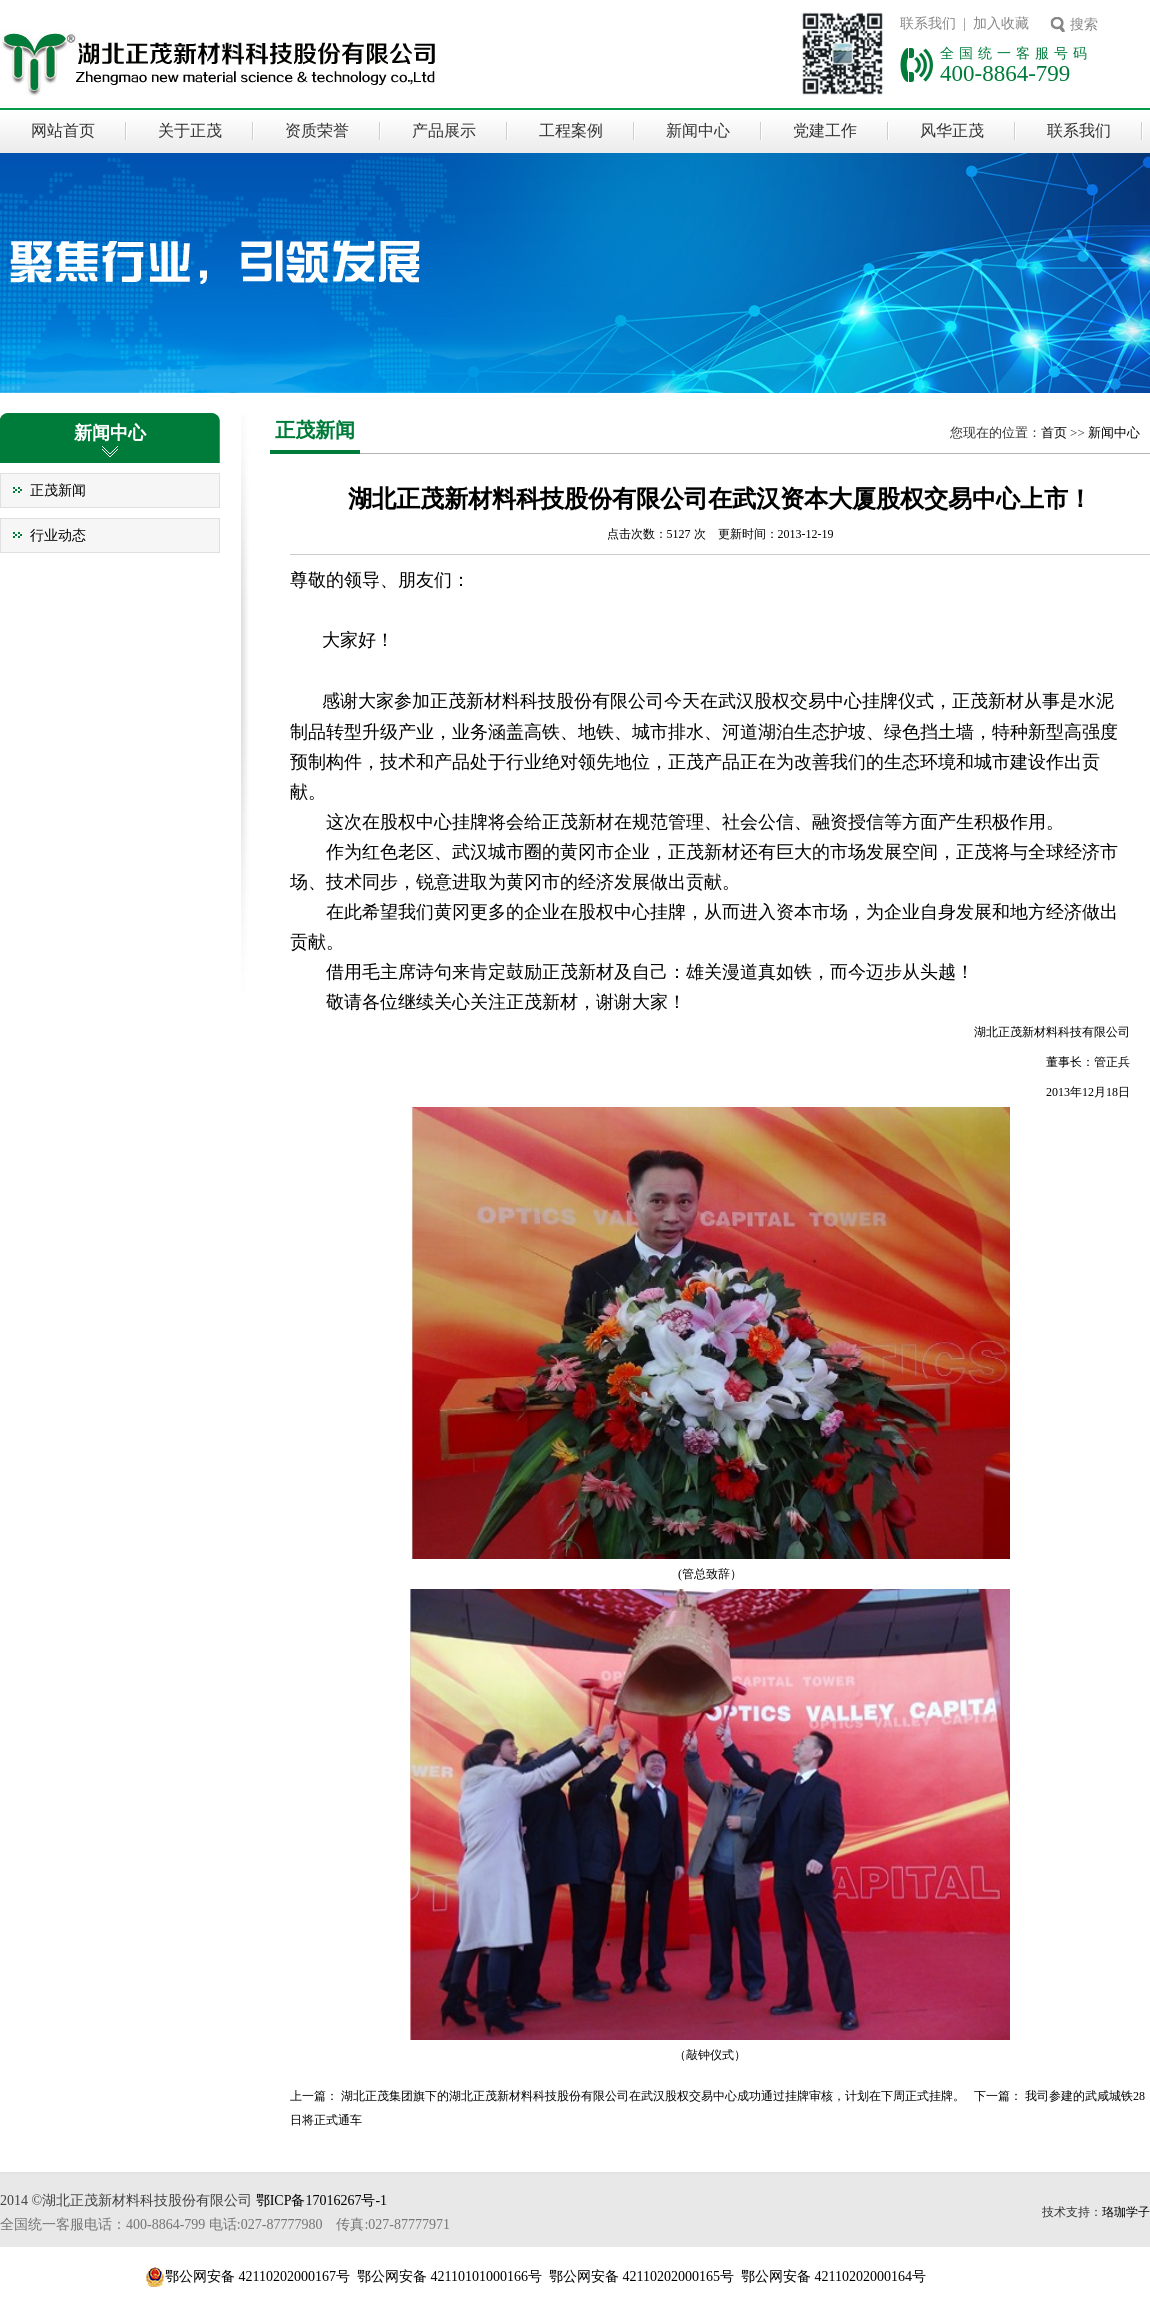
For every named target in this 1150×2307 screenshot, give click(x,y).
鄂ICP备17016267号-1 (321, 2200)
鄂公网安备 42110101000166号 (449, 2276)
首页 (1054, 432)
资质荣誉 (317, 130)
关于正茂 (190, 130)
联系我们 (1079, 130)
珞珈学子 (1126, 2212)
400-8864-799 (1005, 73)
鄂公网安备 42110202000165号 (641, 2276)
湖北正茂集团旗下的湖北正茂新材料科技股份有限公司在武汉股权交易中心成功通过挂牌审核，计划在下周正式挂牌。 (653, 2096)
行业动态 (58, 535)
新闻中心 (698, 130)
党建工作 (825, 130)
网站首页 (63, 130)
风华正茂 (952, 130)
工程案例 (571, 130)
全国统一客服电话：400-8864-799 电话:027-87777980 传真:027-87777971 (225, 2224)
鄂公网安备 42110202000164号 (833, 2276)
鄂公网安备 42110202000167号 (257, 2276)
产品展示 (444, 130)
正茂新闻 (58, 490)
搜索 (1084, 24)
